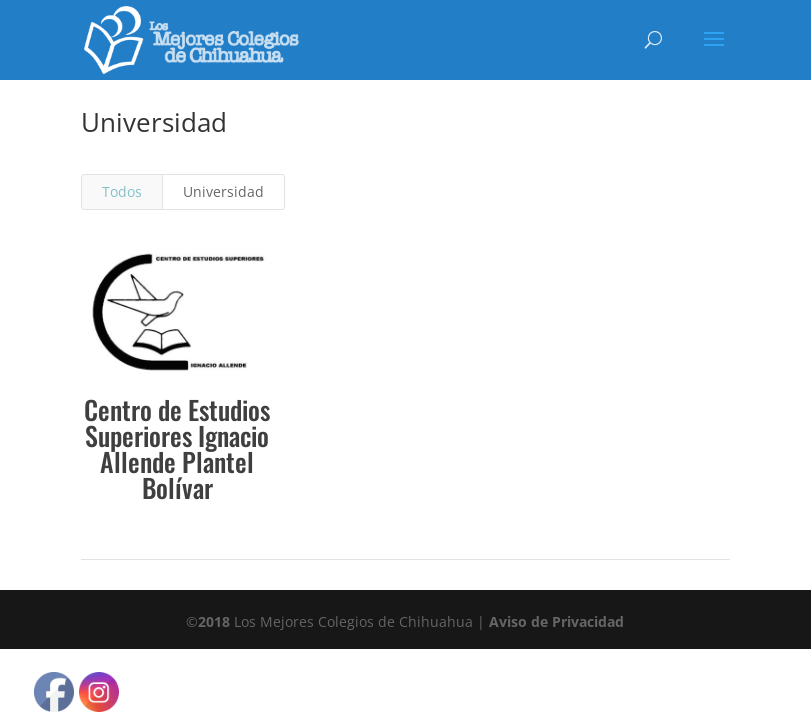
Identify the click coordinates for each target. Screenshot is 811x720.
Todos (122, 191)
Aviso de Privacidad (556, 621)
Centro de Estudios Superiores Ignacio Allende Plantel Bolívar (177, 448)
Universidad (223, 191)
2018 (214, 621)
